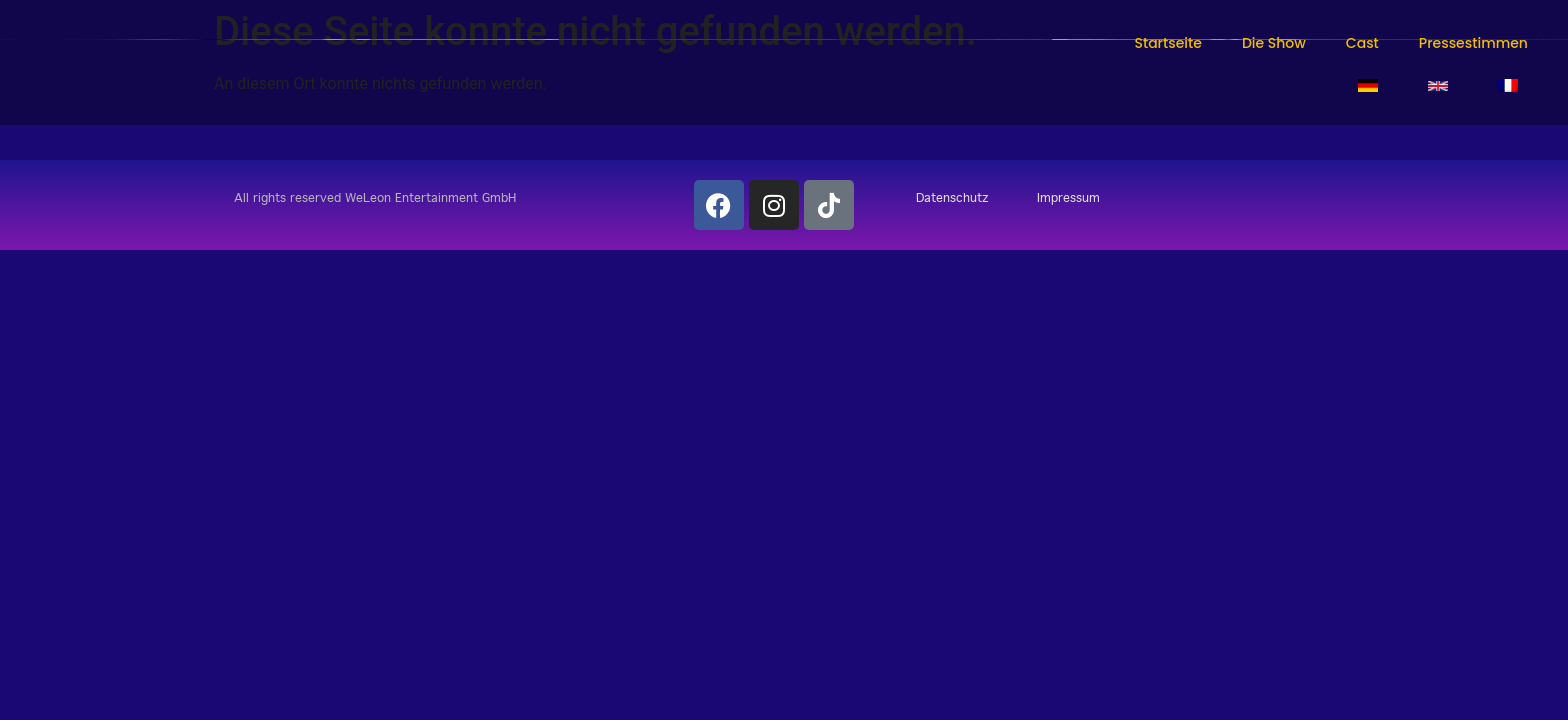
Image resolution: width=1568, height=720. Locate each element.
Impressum (1068, 197)
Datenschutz (952, 197)
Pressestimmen (1473, 43)
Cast (1362, 43)
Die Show (1274, 43)
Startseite (1167, 43)
